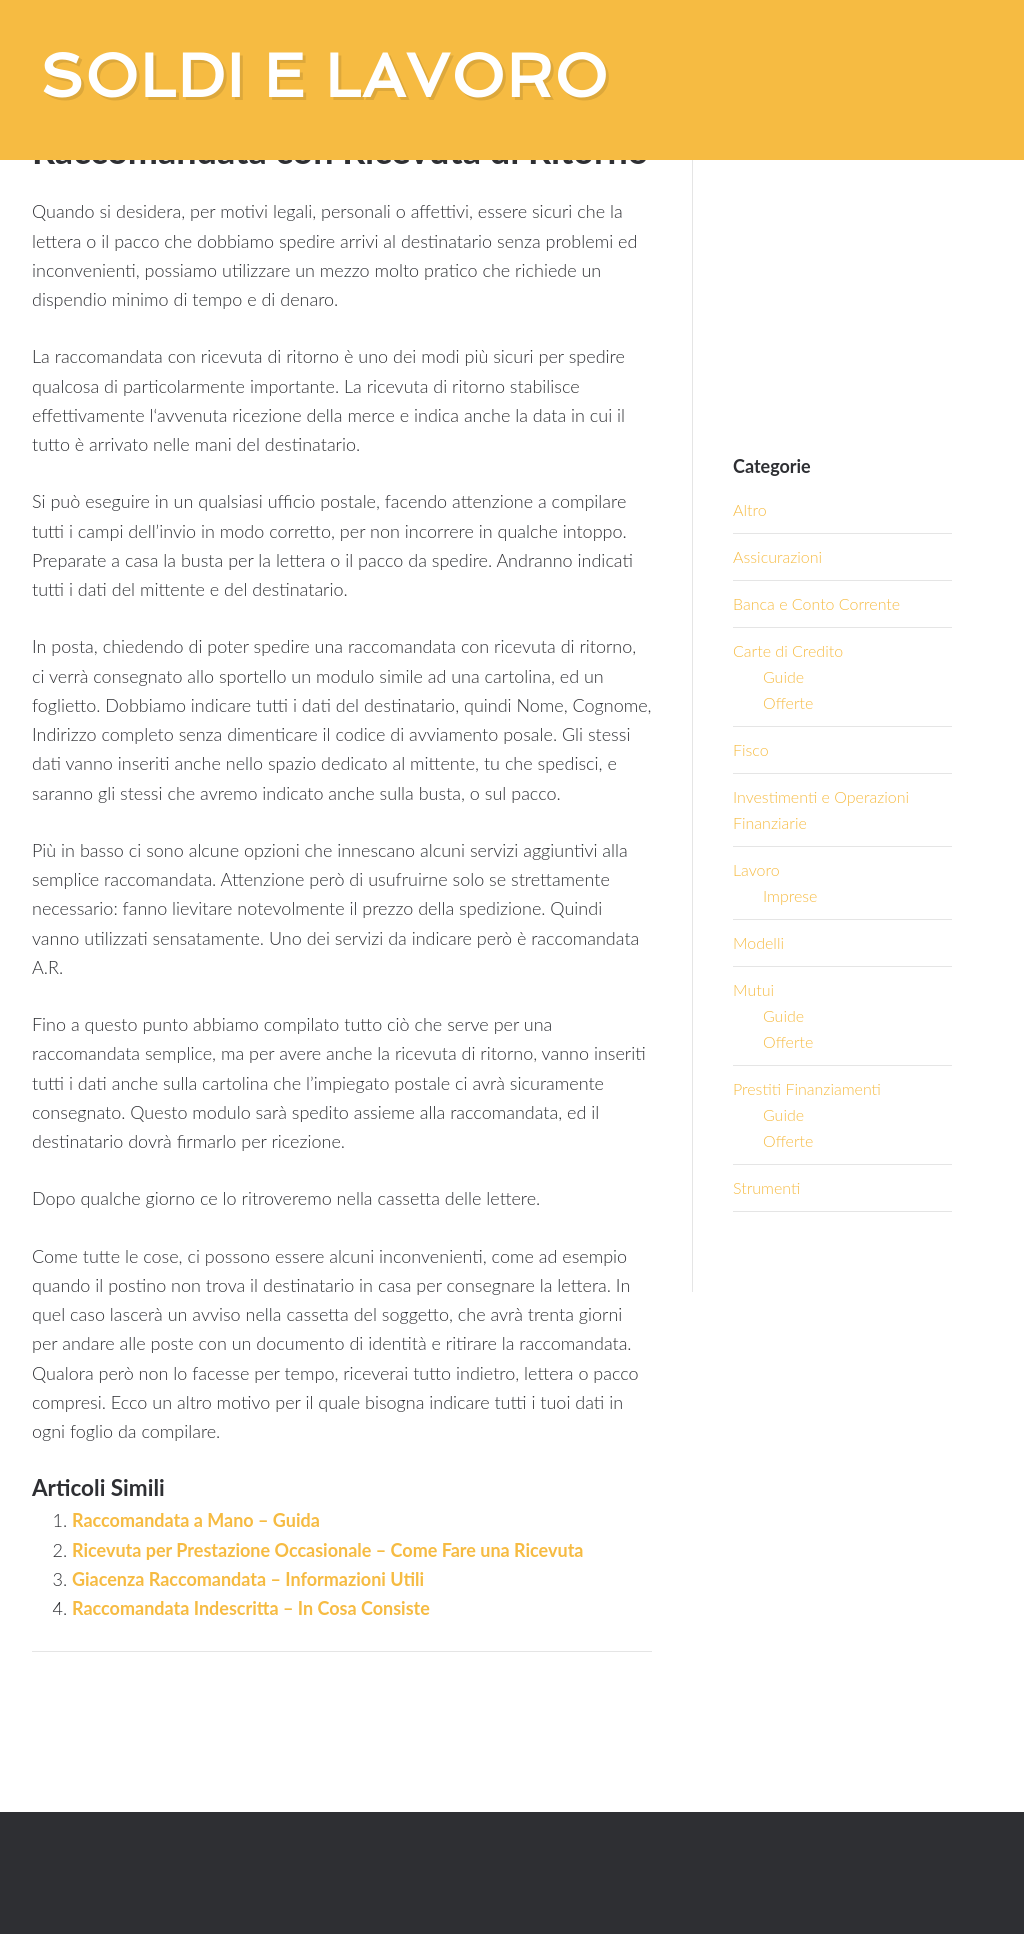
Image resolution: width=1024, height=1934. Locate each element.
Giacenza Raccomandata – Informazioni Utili (248, 1579)
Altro (750, 509)
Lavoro (756, 869)
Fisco (751, 749)
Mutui (753, 989)
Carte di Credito (788, 650)
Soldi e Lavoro (324, 76)
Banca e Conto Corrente (816, 603)
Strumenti (766, 1187)
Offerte (788, 702)
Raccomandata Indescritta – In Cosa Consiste (251, 1608)
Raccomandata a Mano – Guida (196, 1520)
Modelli (758, 942)
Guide (783, 676)
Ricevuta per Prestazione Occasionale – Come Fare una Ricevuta (327, 1550)
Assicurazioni (777, 556)
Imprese (790, 895)
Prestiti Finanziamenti (807, 1088)
